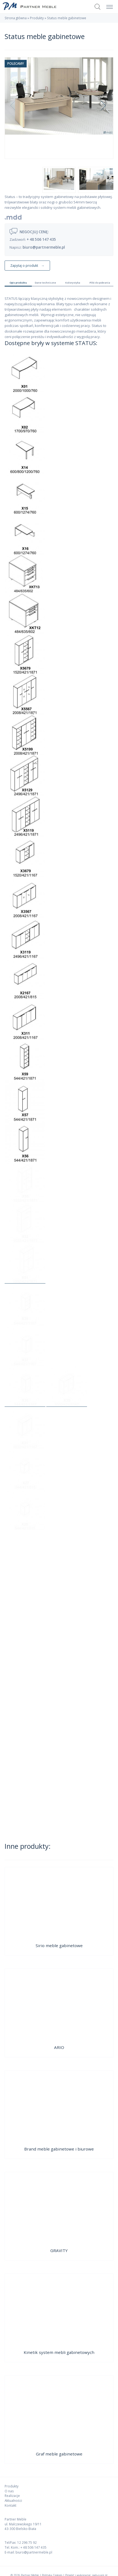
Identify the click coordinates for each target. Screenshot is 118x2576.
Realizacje (12, 2495)
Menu (108, 4)
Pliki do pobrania (99, 282)
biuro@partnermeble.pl (44, 247)
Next (103, 108)
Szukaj (98, 7)
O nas (9, 2491)
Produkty (37, 18)
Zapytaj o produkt (24, 265)
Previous (17, 108)
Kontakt (10, 2505)
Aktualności (13, 2500)
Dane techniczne (45, 282)
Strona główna (16, 18)
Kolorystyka (72, 282)
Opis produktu (18, 282)
